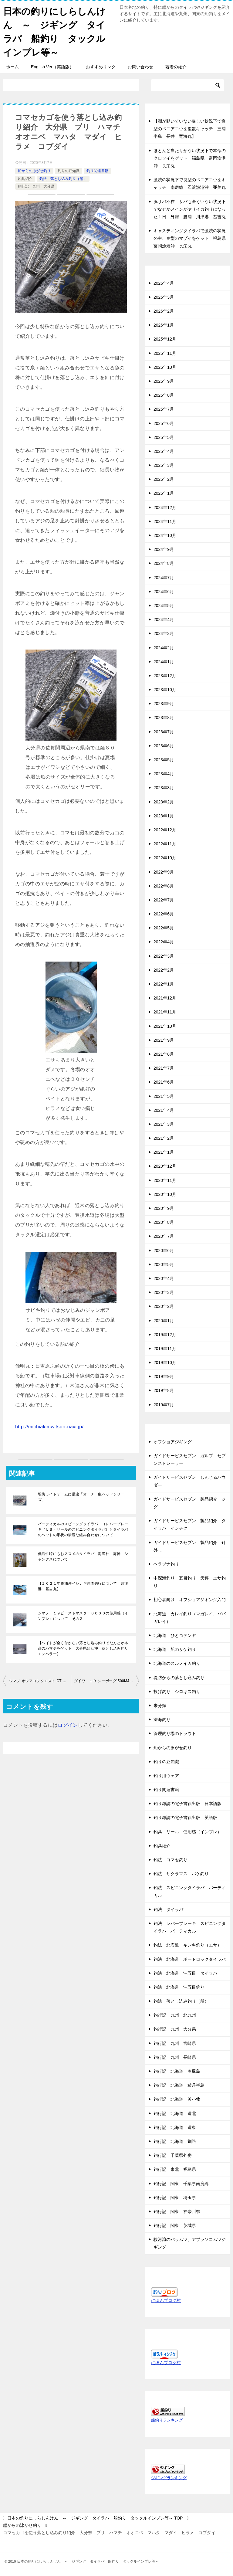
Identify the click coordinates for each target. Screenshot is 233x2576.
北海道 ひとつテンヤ (177, 1635)
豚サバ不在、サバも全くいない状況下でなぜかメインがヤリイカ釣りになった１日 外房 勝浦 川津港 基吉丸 (190, 209)
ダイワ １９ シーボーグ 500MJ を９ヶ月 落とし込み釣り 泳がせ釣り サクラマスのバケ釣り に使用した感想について (106, 1681)
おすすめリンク (101, 66)
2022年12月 (165, 829)
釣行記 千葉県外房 (173, 2155)
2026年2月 (164, 311)
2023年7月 (164, 731)
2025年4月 (164, 451)
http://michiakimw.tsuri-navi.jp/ (49, 1426)
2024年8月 (164, 563)
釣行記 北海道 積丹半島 (179, 2085)
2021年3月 (164, 1124)
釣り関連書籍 (97, 171)
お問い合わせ (140, 66)
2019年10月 (165, 1362)
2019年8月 (164, 1390)
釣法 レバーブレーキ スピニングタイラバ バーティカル (190, 1927)
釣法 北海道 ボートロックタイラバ (190, 1959)
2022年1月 (164, 984)
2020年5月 (164, 1264)
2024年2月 (164, 647)
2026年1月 (164, 325)
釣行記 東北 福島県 (175, 2169)
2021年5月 (164, 1096)
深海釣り (162, 1719)
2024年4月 (164, 619)
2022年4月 (164, 941)
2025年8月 (164, 395)
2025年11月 (165, 353)
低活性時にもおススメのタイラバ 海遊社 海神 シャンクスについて (83, 1556)
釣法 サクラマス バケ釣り (181, 1873)
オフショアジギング (173, 1441)
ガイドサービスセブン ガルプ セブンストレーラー (190, 1459)
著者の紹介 (176, 66)
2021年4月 (164, 1110)
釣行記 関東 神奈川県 (177, 2211)
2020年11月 (165, 1180)
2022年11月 (165, 843)
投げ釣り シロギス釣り (177, 1691)
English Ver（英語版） (52, 66)
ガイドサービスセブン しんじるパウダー (190, 1481)
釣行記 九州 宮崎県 (175, 2043)
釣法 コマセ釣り (170, 1859)
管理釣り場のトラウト (175, 1733)
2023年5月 (164, 759)
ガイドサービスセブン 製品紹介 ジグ (190, 1503)
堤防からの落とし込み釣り (179, 1677)
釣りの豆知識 (68, 171)
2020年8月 (164, 1222)
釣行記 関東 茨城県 (175, 2225)
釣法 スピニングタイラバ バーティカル (190, 1891)
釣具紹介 (25, 179)
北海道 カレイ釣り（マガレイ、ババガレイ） (190, 1617)
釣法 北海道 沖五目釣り (179, 1987)
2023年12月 (165, 675)
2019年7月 (164, 1404)
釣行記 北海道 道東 (175, 2127)
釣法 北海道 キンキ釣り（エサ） (187, 1945)
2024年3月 (164, 633)
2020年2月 (164, 1306)
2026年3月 (164, 297)
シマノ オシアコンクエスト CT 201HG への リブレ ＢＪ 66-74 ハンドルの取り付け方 (40, 1681)
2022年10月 (165, 857)
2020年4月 (164, 1278)
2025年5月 (164, 437)
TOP (95, 2518)
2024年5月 (164, 605)
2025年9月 (164, 381)
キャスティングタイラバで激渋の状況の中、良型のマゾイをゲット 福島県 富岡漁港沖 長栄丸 (192, 238)
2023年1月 (164, 815)
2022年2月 (164, 970)
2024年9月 (164, 549)
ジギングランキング (169, 2478)
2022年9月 (164, 872)
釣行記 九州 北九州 (175, 2015)
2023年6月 (164, 745)
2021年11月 (165, 1012)
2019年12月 (165, 1334)
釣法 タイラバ (168, 1909)
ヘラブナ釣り (166, 1564)
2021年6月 (164, 1082)
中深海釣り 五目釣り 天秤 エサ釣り (190, 1582)
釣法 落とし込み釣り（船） (63, 179)
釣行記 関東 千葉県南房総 (181, 2183)
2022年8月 (164, 886)
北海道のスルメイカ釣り (177, 1663)
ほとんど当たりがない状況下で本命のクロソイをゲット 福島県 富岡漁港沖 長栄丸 (190, 158)
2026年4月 (164, 283)
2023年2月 (164, 801)
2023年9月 (164, 703)
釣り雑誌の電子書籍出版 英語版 (185, 1817)
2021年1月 (164, 1152)
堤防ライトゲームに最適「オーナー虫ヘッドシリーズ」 (81, 1497)
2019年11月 (165, 1348)
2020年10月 (165, 1194)
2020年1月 (164, 1320)
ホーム (12, 66)
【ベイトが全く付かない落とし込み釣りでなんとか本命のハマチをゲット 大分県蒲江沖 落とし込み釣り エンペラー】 (85, 1648)
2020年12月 (165, 1166)
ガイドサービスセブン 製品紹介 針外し (190, 1546)
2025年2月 (164, 479)
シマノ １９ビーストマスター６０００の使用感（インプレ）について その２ (83, 1616)
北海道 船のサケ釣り (175, 1649)
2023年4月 (164, 773)
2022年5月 (164, 927)
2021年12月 (165, 998)
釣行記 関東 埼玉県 (175, 2197)
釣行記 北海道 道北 (175, 2113)
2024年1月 (164, 661)
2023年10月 (165, 689)
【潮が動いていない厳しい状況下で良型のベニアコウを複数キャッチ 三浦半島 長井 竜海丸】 (190, 129)
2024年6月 (164, 591)
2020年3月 (164, 1292)
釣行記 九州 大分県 (36, 186)
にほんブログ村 (166, 2300)
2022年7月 (164, 900)
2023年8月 (164, 717)
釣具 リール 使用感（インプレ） (187, 1831)
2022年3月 (164, 956)
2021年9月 (164, 1040)
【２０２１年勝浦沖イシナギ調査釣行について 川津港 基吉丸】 (83, 1586)
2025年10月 (165, 367)
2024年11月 (165, 521)
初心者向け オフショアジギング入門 (190, 1599)
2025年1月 (164, 493)
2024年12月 (165, 507)
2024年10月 (165, 535)
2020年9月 (164, 1208)
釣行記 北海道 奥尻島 (177, 2071)
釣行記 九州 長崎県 (175, 2057)
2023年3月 (164, 787)
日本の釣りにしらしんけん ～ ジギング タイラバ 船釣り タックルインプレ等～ (54, 31)
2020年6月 (164, 1250)
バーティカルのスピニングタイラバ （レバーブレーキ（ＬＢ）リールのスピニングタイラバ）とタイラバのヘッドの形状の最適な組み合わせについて (83, 1529)
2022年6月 (164, 913)
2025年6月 (164, 423)
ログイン (68, 1725)
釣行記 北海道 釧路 (175, 2141)
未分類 (160, 1705)
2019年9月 (164, 1376)
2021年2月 (164, 1138)
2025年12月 (165, 339)
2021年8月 (164, 1054)
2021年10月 (165, 1026)
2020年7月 (164, 1236)
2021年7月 (164, 1068)
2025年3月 (164, 465)
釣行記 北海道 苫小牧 (177, 2099)
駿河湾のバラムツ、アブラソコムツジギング (190, 2243)
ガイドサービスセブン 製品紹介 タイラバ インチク (190, 1524)
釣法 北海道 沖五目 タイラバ (185, 1973)
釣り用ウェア (166, 1775)
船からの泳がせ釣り (34, 171)
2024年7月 (164, 577)
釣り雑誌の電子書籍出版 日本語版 (187, 1803)
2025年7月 (164, 409)
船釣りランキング (167, 2420)
